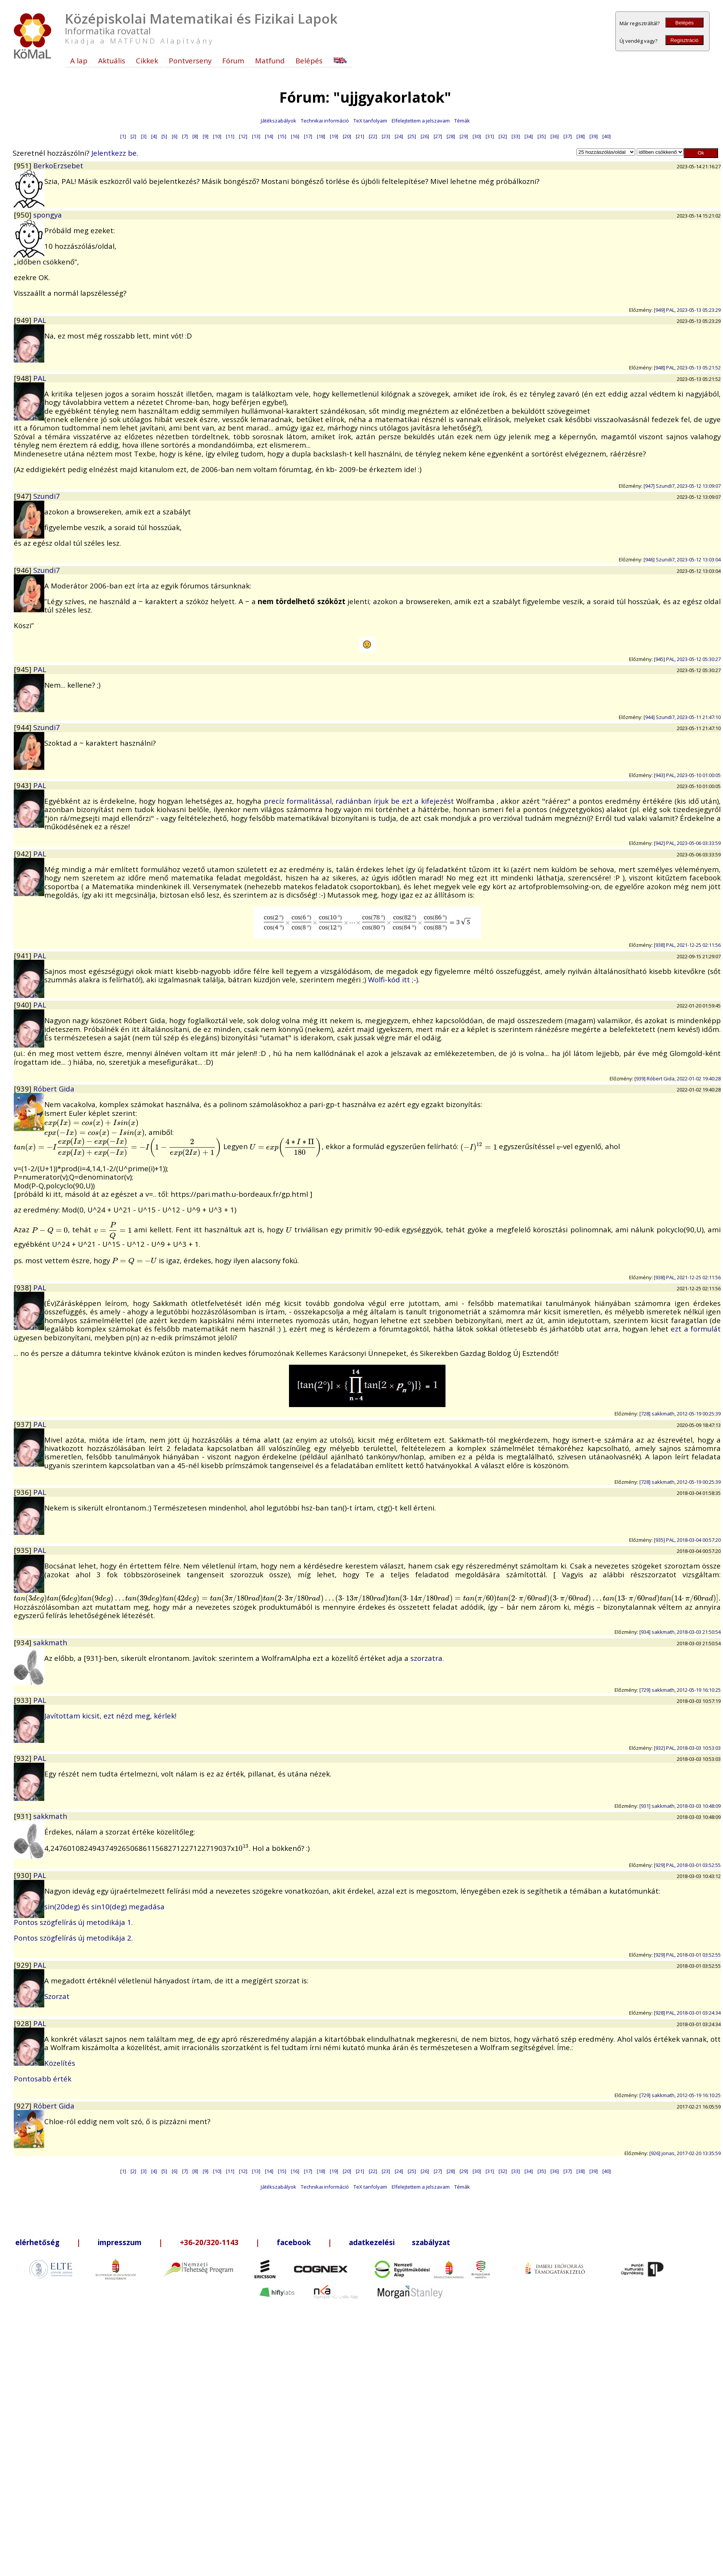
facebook (294, 2242)
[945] (23, 669)
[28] (451, 136)
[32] (503, 136)
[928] (23, 2023)
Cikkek (147, 60)
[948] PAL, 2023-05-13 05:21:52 (687, 367)
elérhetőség (37, 2242)
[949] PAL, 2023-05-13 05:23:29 (687, 309)
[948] (23, 378)
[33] (516, 136)
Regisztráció (684, 40)
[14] (269, 136)
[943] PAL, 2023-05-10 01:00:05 (687, 775)
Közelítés (59, 2063)
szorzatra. (427, 1658)
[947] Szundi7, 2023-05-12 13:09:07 (682, 485)
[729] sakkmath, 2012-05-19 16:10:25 (680, 1689)
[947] (23, 496)
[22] (373, 136)
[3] (144, 136)
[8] (195, 136)
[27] (438, 136)
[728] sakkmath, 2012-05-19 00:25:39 (680, 1413)
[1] (123, 136)
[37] (567, 136)
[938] (23, 1287)
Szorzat (56, 1996)
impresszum (120, 2242)
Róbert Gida (53, 1088)
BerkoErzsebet (58, 165)
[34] (528, 136)
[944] (23, 727)
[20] (347, 136)
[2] (133, 136)
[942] (23, 853)
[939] (23, 1088)
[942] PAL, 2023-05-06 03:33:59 (687, 843)
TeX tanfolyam (370, 120)
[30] (477, 136)
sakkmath (50, 1642)
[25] (412, 136)
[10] (217, 136)
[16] (295, 136)
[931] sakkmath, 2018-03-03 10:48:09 (680, 1805)
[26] (425, 136)
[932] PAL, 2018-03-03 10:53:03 (687, 1747)
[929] (23, 1965)
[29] (464, 136)
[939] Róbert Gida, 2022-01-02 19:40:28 (677, 1078)
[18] (321, 136)
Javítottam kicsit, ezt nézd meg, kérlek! (110, 1715)
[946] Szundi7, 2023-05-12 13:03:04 (682, 559)
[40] (606, 136)
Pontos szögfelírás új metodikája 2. (73, 1937)
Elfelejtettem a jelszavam (421, 120)
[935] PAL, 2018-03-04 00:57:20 (687, 1539)
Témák (462, 120)
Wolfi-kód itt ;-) (393, 979)
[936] (23, 1492)
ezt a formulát (696, 1328)
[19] (334, 136)
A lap (78, 60)
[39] (593, 136)
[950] (23, 214)
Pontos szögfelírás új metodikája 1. (73, 1922)
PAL (39, 320)
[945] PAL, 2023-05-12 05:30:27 (687, 659)
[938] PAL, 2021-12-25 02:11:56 (687, 944)
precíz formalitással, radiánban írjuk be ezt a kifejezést (360, 801)
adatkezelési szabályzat (399, 2242)
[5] (164, 136)
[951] (23, 165)
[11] (230, 136)
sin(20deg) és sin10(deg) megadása (104, 1906)
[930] (23, 1875)
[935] (23, 1550)
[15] (282, 136)
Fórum (233, 60)
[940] (23, 1004)
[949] (23, 320)
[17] (308, 136)
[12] (243, 136)
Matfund (270, 60)
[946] (23, 570)
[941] (23, 955)
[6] (175, 136)
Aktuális (111, 60)
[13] (256, 136)
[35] (541, 136)
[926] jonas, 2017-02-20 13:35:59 (685, 2153)
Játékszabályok (278, 120)
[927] (23, 2105)
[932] (23, 1758)
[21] (360, 136)
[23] (386, 136)
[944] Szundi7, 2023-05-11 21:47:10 (682, 717)
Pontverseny (190, 60)
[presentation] (91, 1122)
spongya (47, 214)
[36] (554, 136)
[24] (399, 136)
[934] (23, 1642)
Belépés (684, 23)
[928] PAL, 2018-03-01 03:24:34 (687, 2012)
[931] (23, 1816)
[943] (23, 785)
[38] (580, 136)
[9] (205, 136)
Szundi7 (46, 496)
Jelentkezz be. (114, 153)
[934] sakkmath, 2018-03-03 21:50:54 (680, 1631)
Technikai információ (325, 120)
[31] (490, 136)
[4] (154, 136)
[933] (23, 1700)
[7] (185, 136)
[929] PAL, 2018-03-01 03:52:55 (687, 1865)
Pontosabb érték (42, 2078)
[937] (23, 1424)
